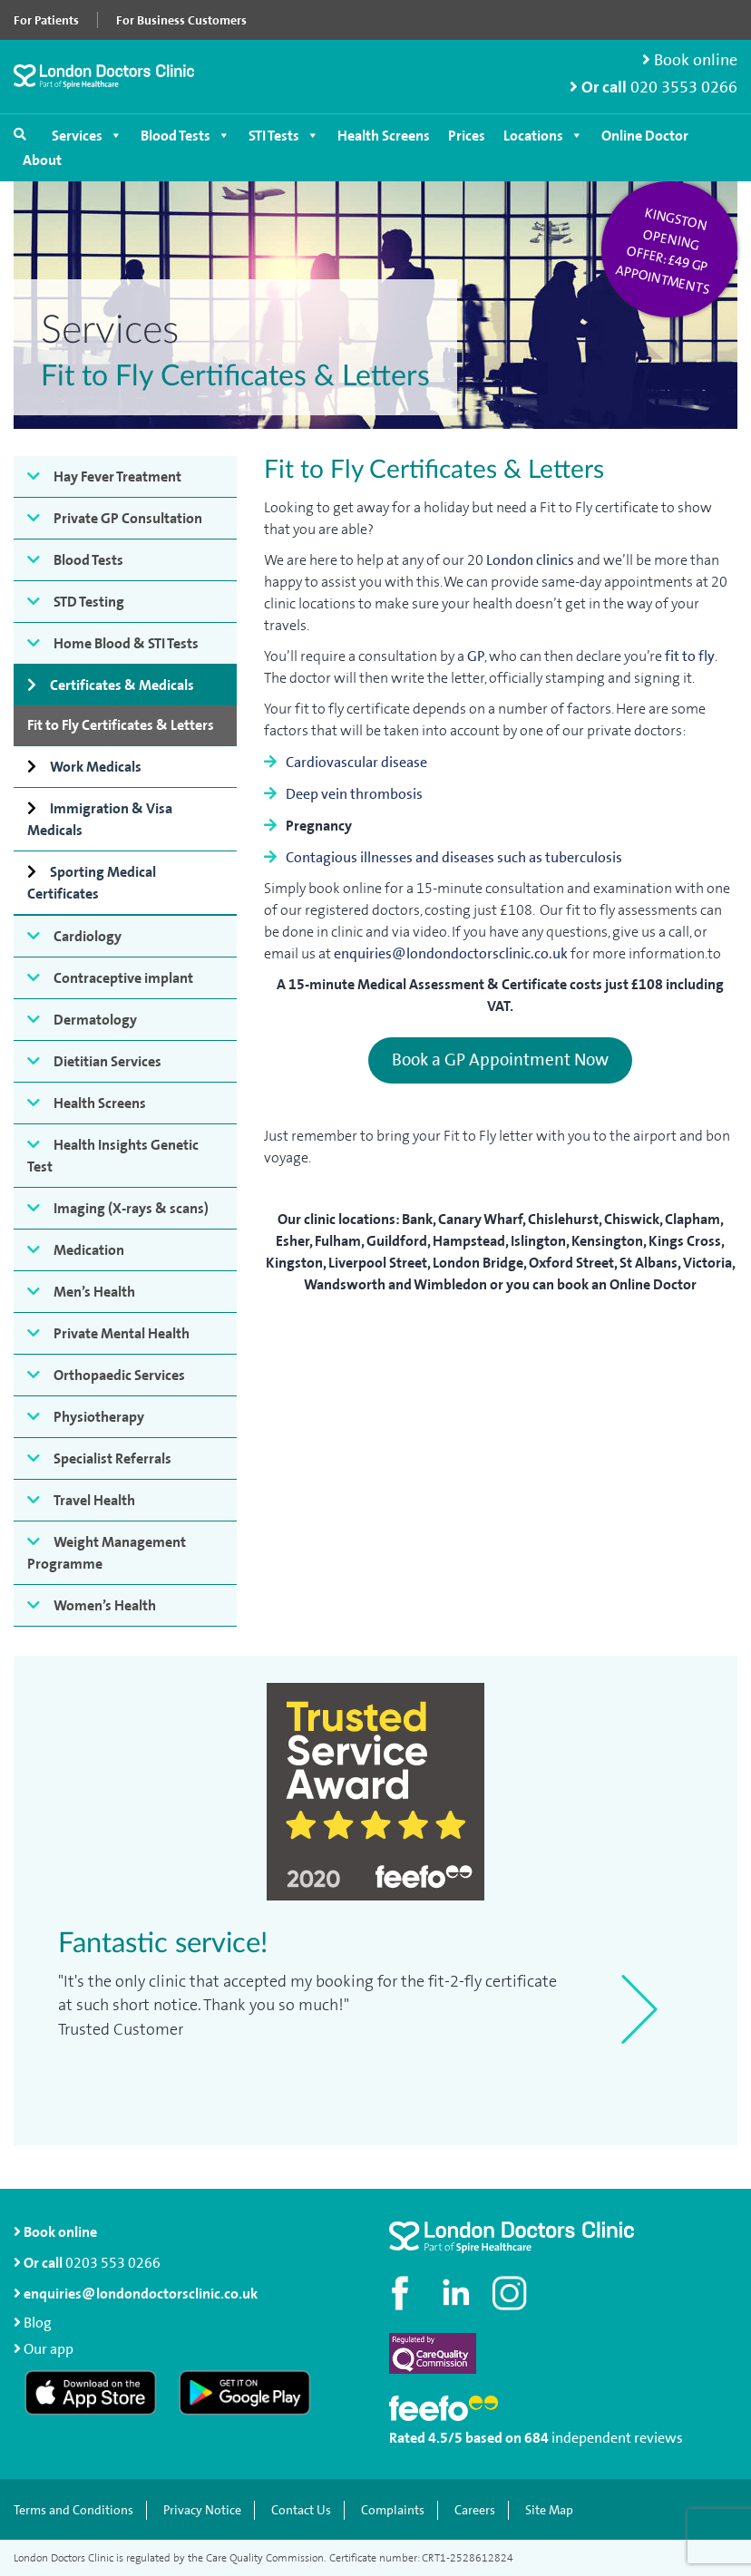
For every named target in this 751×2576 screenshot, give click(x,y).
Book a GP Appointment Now (500, 1058)
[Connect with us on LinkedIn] (457, 2293)
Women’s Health (105, 1605)
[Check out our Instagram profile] (511, 2293)
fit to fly (690, 656)
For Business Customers (181, 20)
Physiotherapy (99, 1416)
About (42, 160)
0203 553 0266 (113, 2262)
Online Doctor (644, 135)
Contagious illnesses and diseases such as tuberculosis (454, 857)
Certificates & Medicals (122, 685)
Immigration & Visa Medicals (99, 819)
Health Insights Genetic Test (113, 1155)
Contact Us (301, 2510)
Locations (543, 135)
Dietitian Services (107, 1061)
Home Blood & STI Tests (126, 643)
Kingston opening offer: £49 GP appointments (663, 251)
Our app (48, 2348)
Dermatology (95, 1019)
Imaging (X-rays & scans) (131, 1208)
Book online (689, 60)
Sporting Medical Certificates (91, 882)
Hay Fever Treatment (117, 476)
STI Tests (284, 135)
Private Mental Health (122, 1333)
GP (475, 656)
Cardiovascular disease (356, 762)
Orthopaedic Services (119, 1375)
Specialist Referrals (112, 1458)
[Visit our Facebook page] (403, 2293)
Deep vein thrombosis (354, 793)
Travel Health (94, 1500)
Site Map (549, 2510)
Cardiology (88, 936)
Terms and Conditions (73, 2510)
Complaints (392, 2510)
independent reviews (617, 2437)
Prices (466, 135)
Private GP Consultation (128, 518)
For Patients (46, 20)
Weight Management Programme (106, 1552)
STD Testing (89, 601)
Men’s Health (94, 1291)
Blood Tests (185, 135)
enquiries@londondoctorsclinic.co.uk (451, 953)
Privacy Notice (202, 2510)
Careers (474, 2510)
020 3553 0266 (683, 87)
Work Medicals (95, 766)
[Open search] (20, 134)
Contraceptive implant (123, 977)
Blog (38, 2322)
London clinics (530, 559)
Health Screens (383, 135)
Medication (89, 1249)
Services (87, 135)
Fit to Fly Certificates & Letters (120, 724)
